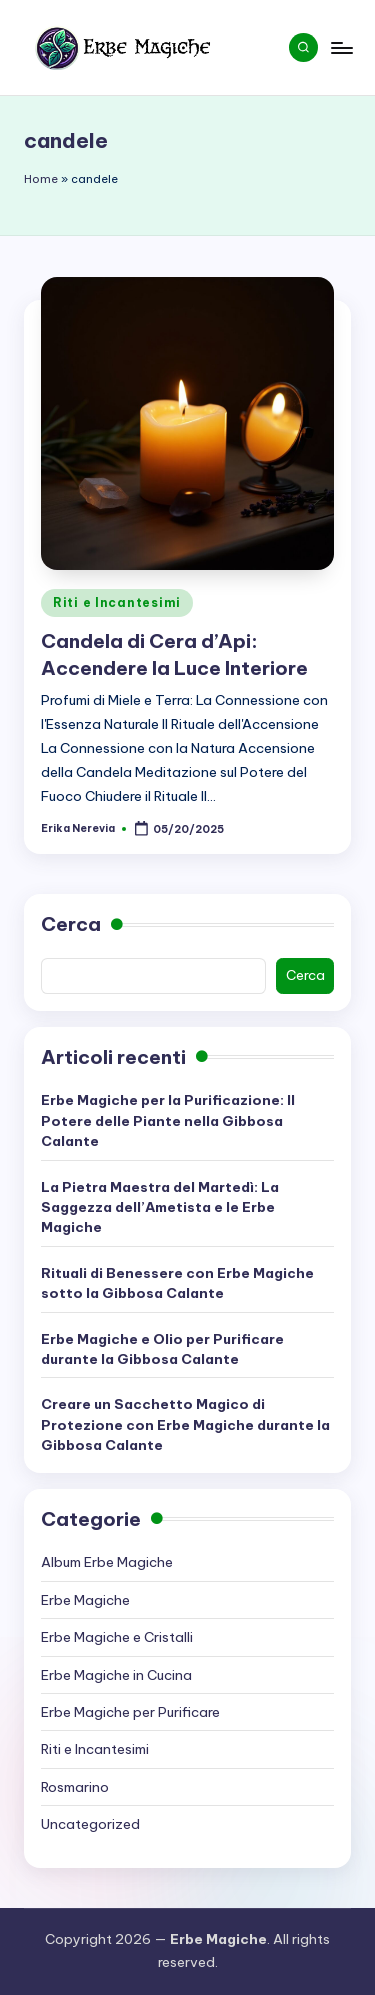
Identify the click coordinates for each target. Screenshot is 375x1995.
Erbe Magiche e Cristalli (117, 1637)
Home (41, 179)
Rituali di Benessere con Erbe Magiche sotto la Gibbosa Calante (177, 1283)
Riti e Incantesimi (117, 602)
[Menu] (341, 47)
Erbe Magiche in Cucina (116, 1675)
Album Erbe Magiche (107, 1562)
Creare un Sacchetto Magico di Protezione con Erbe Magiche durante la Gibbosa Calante (185, 1424)
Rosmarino (75, 1787)
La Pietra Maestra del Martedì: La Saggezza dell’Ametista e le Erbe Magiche (160, 1207)
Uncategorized (90, 1824)
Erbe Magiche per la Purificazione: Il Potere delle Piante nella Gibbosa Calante (168, 1120)
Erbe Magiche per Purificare (130, 1712)
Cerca (71, 924)
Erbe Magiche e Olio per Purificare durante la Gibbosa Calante (162, 1349)
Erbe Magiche (85, 1600)
